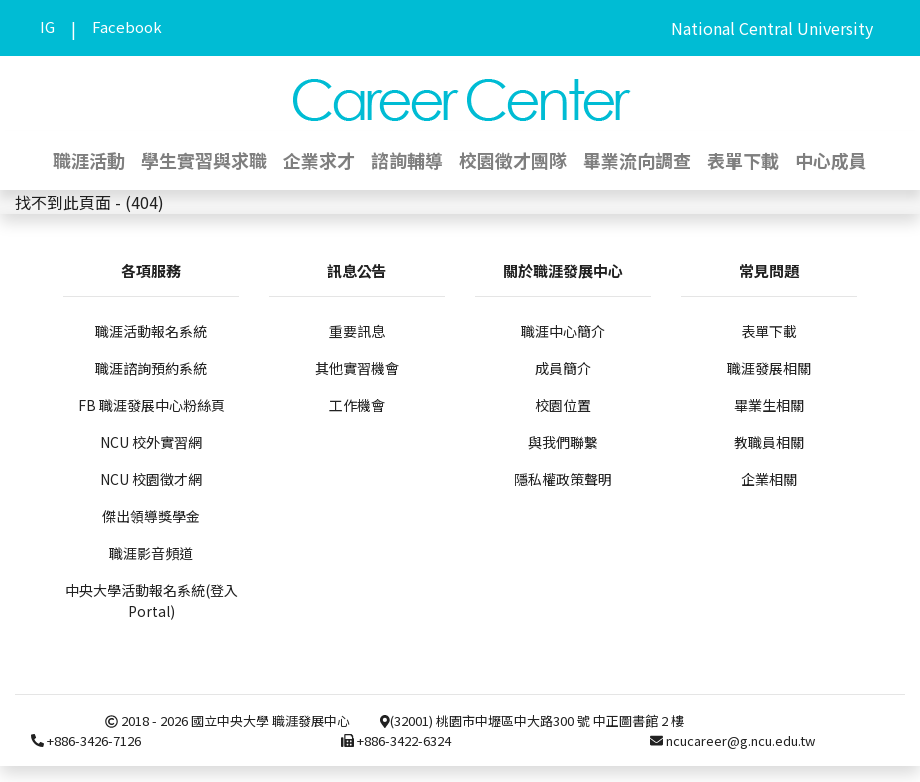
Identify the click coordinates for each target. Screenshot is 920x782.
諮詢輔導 (407, 160)
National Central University (772, 28)
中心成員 (831, 160)
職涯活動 (89, 160)
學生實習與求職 (204, 160)
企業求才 (319, 160)
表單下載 (743, 160)
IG (47, 26)
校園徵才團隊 (513, 160)
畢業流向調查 (637, 160)
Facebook (127, 26)
